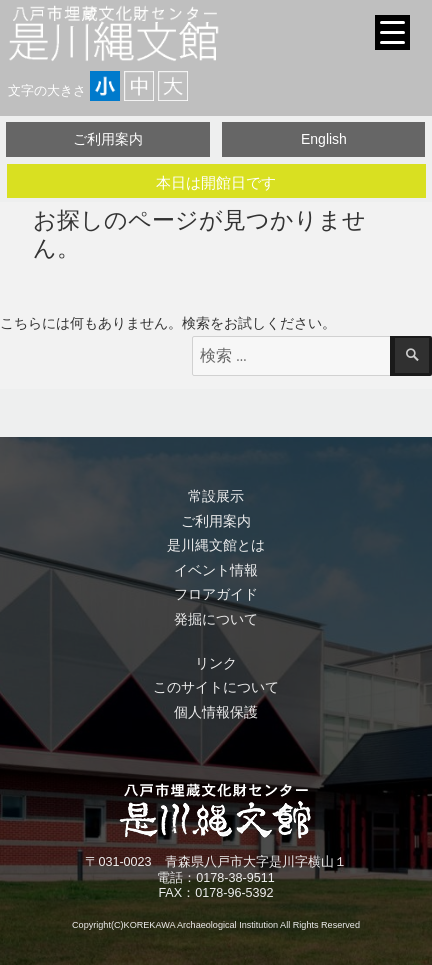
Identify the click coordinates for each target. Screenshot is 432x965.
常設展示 (216, 496)
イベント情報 (216, 570)
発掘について (216, 619)
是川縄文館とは (216, 545)
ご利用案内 (108, 139)
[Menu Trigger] (392, 32)
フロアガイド (216, 594)
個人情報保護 (216, 712)
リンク (216, 663)
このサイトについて (216, 687)
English (324, 139)
